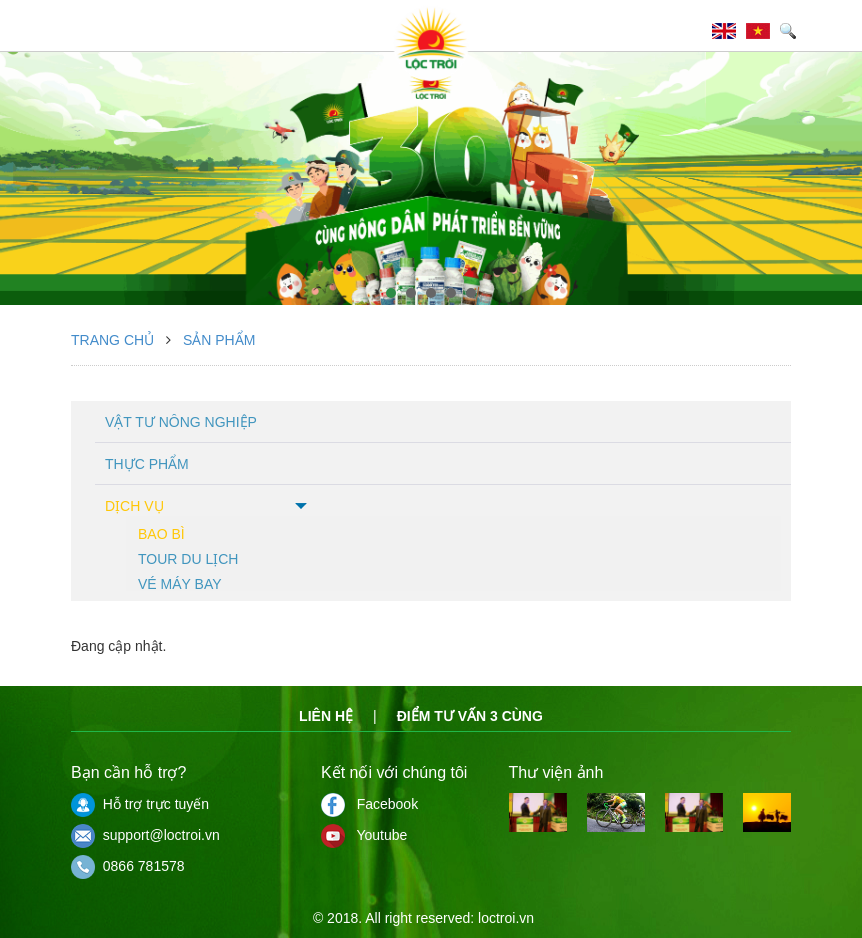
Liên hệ (326, 716)
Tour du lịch (188, 557)
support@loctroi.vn (145, 835)
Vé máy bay (180, 582)
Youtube (364, 835)
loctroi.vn (506, 918)
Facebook (369, 804)
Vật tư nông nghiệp (181, 422)
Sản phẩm (219, 340)
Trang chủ (112, 340)
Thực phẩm (147, 464)
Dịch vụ (134, 506)
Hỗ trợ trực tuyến (140, 804)
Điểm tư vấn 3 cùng (470, 716)
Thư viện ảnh (556, 772)
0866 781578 (128, 866)
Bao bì (161, 532)
